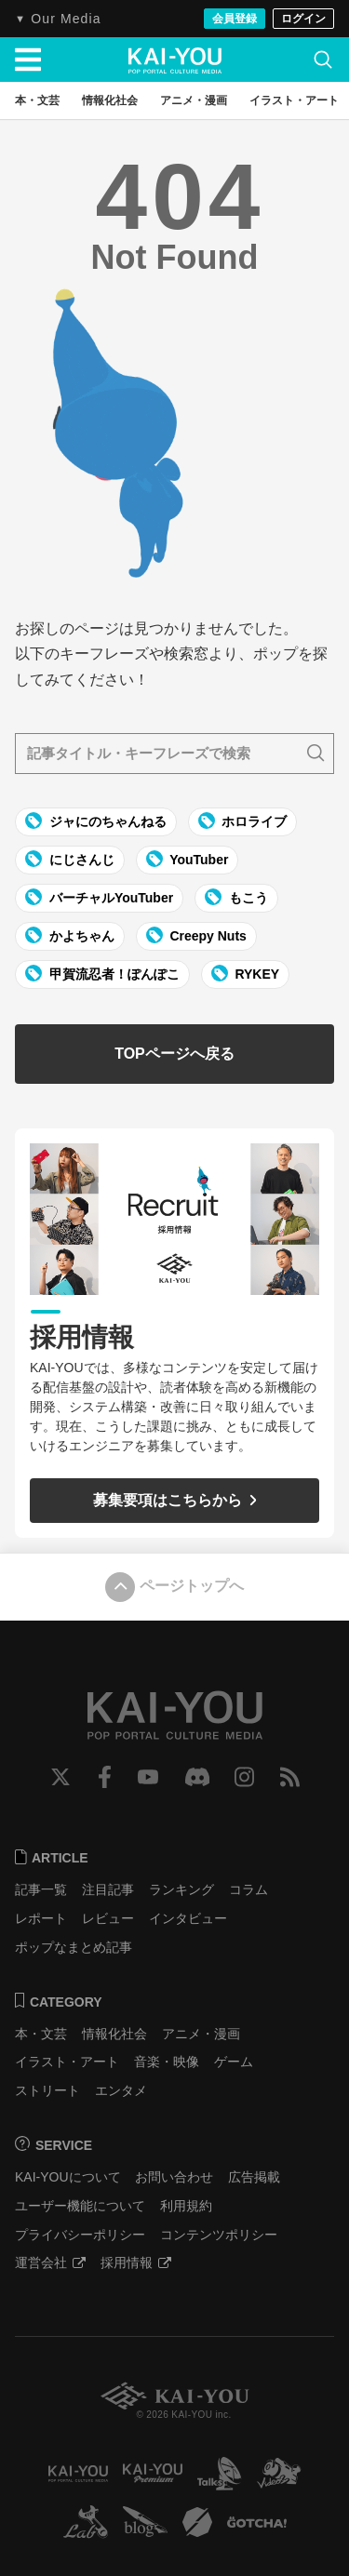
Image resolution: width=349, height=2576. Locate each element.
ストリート (47, 2090)
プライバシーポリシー (80, 2234)
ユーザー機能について (80, 2205)
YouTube (148, 1777)
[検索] (323, 59)
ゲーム (233, 2061)
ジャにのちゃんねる (96, 820)
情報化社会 (114, 2033)
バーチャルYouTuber (99, 896)
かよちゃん (69, 935)
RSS (290, 1777)
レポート (41, 1918)
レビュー (108, 1918)
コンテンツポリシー (218, 2234)
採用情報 (136, 2262)
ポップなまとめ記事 (73, 1947)
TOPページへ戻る (174, 1053)
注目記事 (108, 1889)
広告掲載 (254, 2176)
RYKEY (245, 973)
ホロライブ (243, 820)
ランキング (181, 1889)
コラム (248, 1889)
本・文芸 (41, 2033)
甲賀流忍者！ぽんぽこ (102, 973)
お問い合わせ (174, 2176)
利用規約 (186, 2205)
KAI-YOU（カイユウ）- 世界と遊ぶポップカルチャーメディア (174, 60)
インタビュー (188, 1918)
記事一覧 (41, 1889)
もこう (236, 896)
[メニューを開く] (28, 59)
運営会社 (50, 2262)
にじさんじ (69, 858)
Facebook (105, 1777)
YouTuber (187, 858)
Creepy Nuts (196, 935)
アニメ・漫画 (201, 2033)
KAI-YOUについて (68, 2176)
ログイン (303, 18)
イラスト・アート (67, 2061)
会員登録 (234, 18)
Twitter (60, 1777)
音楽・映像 (166, 2061)
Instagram (244, 1777)
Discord (197, 1777)
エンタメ (121, 2090)
